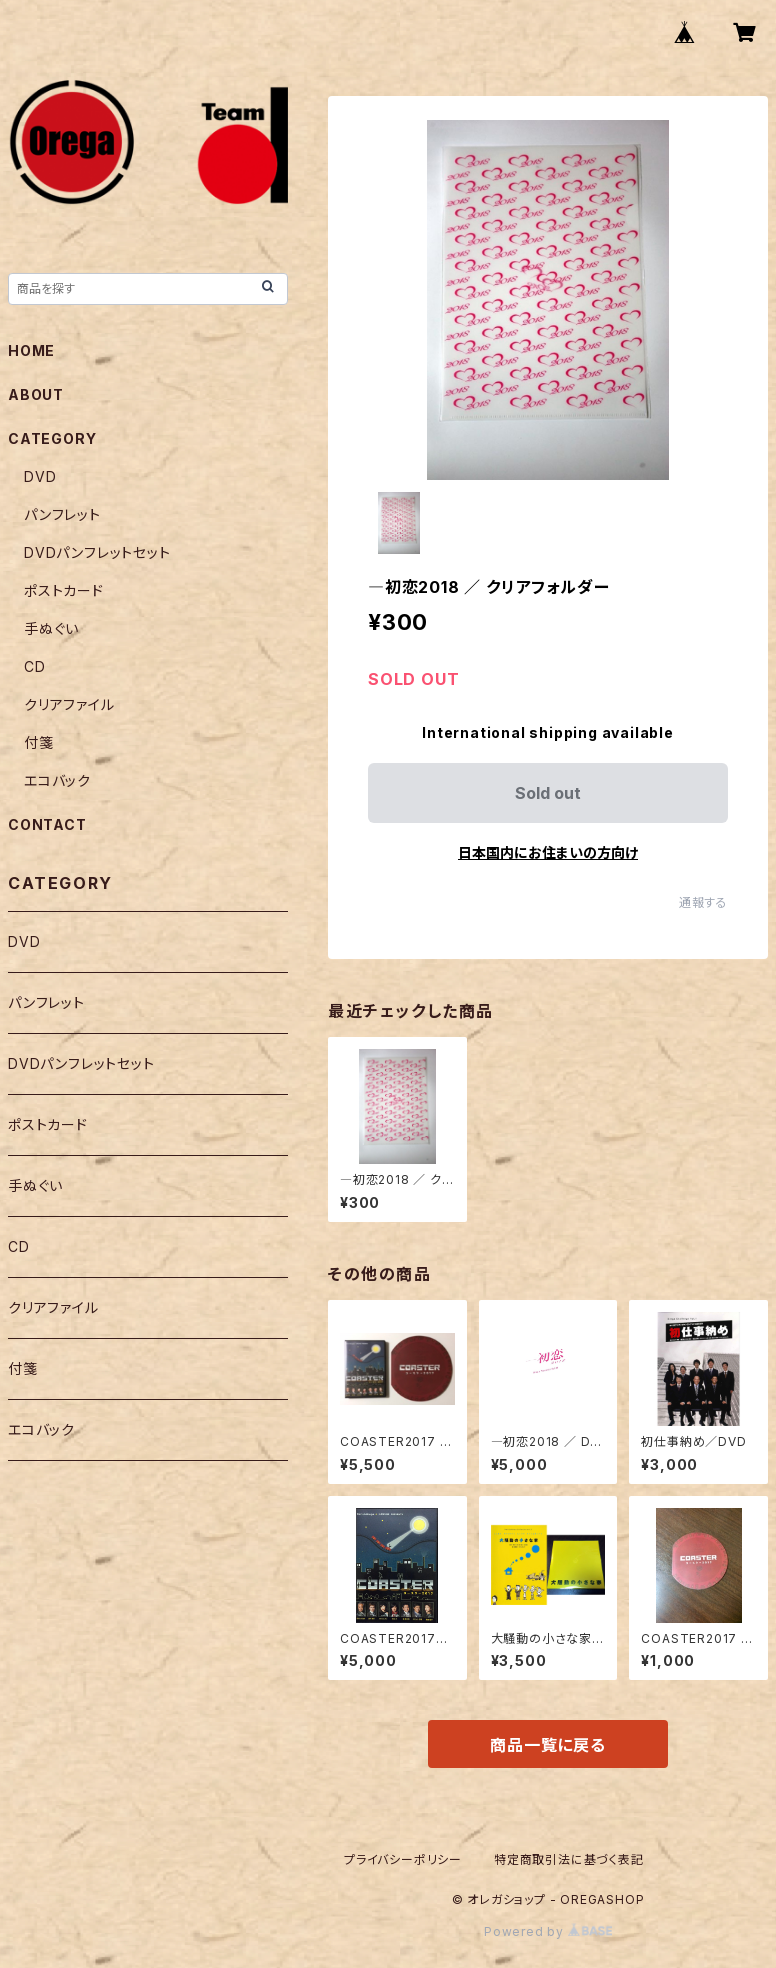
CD (35, 666)
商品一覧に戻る (548, 1745)
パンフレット (62, 514)
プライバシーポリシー (403, 1859)
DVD (40, 476)
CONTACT (47, 824)
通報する (703, 902)
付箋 (39, 742)
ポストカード (64, 590)
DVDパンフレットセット (97, 552)
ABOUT (36, 394)
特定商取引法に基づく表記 (569, 1859)
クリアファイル (69, 704)
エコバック (57, 780)
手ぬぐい (51, 628)
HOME (31, 350)
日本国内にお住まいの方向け (548, 852)
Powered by (548, 1931)
